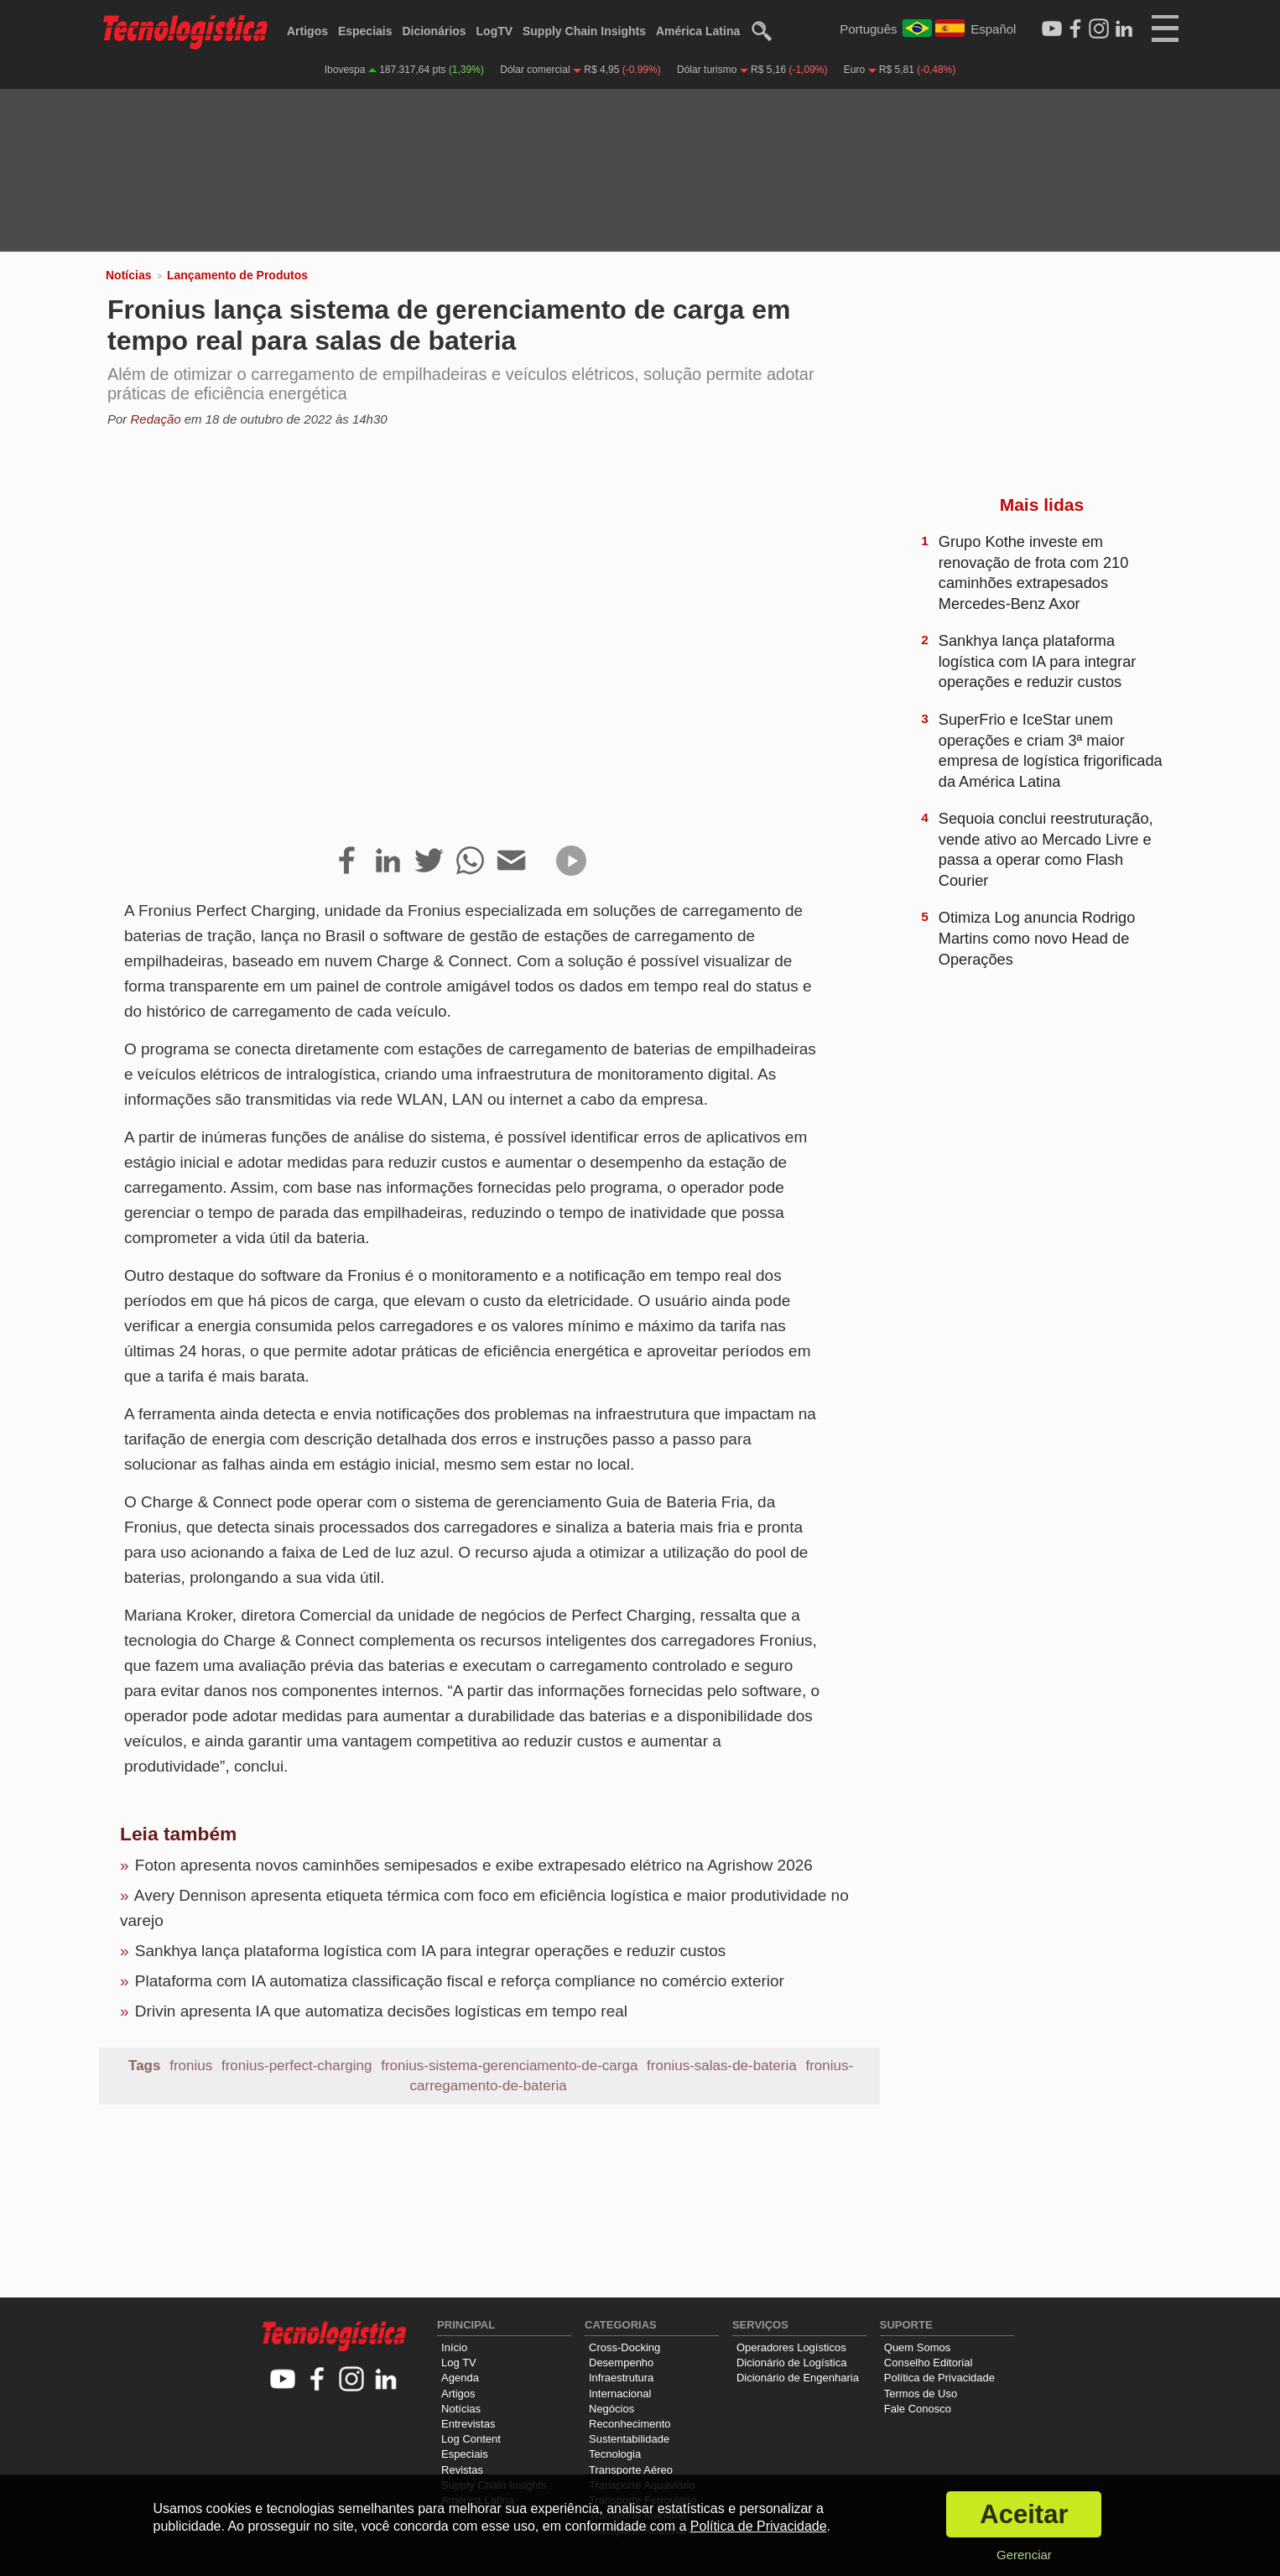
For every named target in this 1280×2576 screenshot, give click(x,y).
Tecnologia (615, 2454)
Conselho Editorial (928, 2362)
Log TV (458, 2362)
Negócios (611, 2408)
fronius (190, 2066)
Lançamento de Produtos (237, 275)
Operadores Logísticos (791, 2347)
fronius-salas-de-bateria (722, 2066)
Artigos (307, 31)
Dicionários (434, 31)
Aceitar (1024, 2514)
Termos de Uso (920, 2393)
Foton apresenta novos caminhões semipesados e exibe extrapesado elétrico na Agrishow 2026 (474, 1865)
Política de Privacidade (939, 2377)
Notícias (128, 275)
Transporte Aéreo (631, 2470)
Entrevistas (468, 2423)
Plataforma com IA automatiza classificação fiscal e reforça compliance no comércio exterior (459, 1981)
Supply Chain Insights (584, 31)
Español (993, 29)
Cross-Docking (624, 2347)
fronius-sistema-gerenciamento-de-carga (509, 2066)
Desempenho (621, 2362)
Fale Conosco (917, 2408)
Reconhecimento (630, 2423)
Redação (156, 419)
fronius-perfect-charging (296, 2066)
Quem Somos (917, 2347)
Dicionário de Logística (791, 2362)
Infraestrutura (621, 2377)
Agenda (460, 2377)
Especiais (365, 31)
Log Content (471, 2439)
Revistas (462, 2470)
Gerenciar (1024, 2554)
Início (454, 2347)
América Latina (698, 31)
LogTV (494, 31)
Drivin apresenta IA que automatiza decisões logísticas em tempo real (381, 2011)
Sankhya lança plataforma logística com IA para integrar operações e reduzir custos (430, 1950)
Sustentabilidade (629, 2439)
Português (868, 29)
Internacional (620, 2393)
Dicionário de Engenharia (797, 2377)
